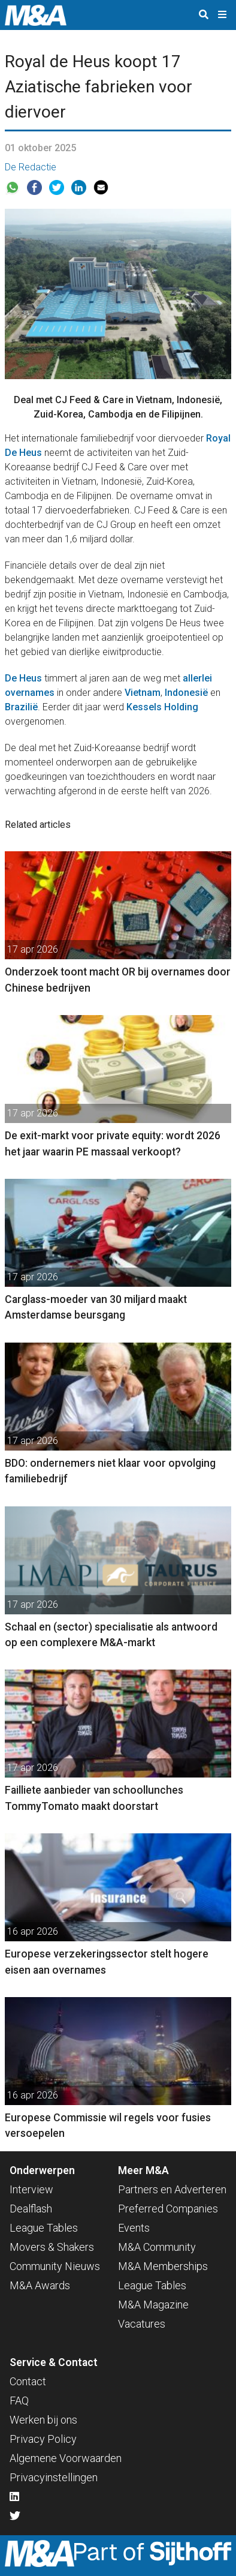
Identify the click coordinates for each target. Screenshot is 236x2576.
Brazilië (21, 707)
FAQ (19, 2400)
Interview (31, 2189)
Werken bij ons (43, 2419)
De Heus (23, 678)
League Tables (44, 2227)
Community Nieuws (55, 2266)
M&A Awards (40, 2285)
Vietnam (143, 692)
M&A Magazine (153, 2304)
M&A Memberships (163, 2266)
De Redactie (30, 167)
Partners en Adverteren (172, 2189)
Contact (28, 2381)
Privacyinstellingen (54, 2477)
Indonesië (186, 692)
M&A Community (157, 2247)
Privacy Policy (43, 2439)
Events (134, 2227)
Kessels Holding (162, 707)
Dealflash (31, 2208)
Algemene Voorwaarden (66, 2458)
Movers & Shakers (52, 2247)
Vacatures (141, 2323)
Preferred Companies (168, 2208)
